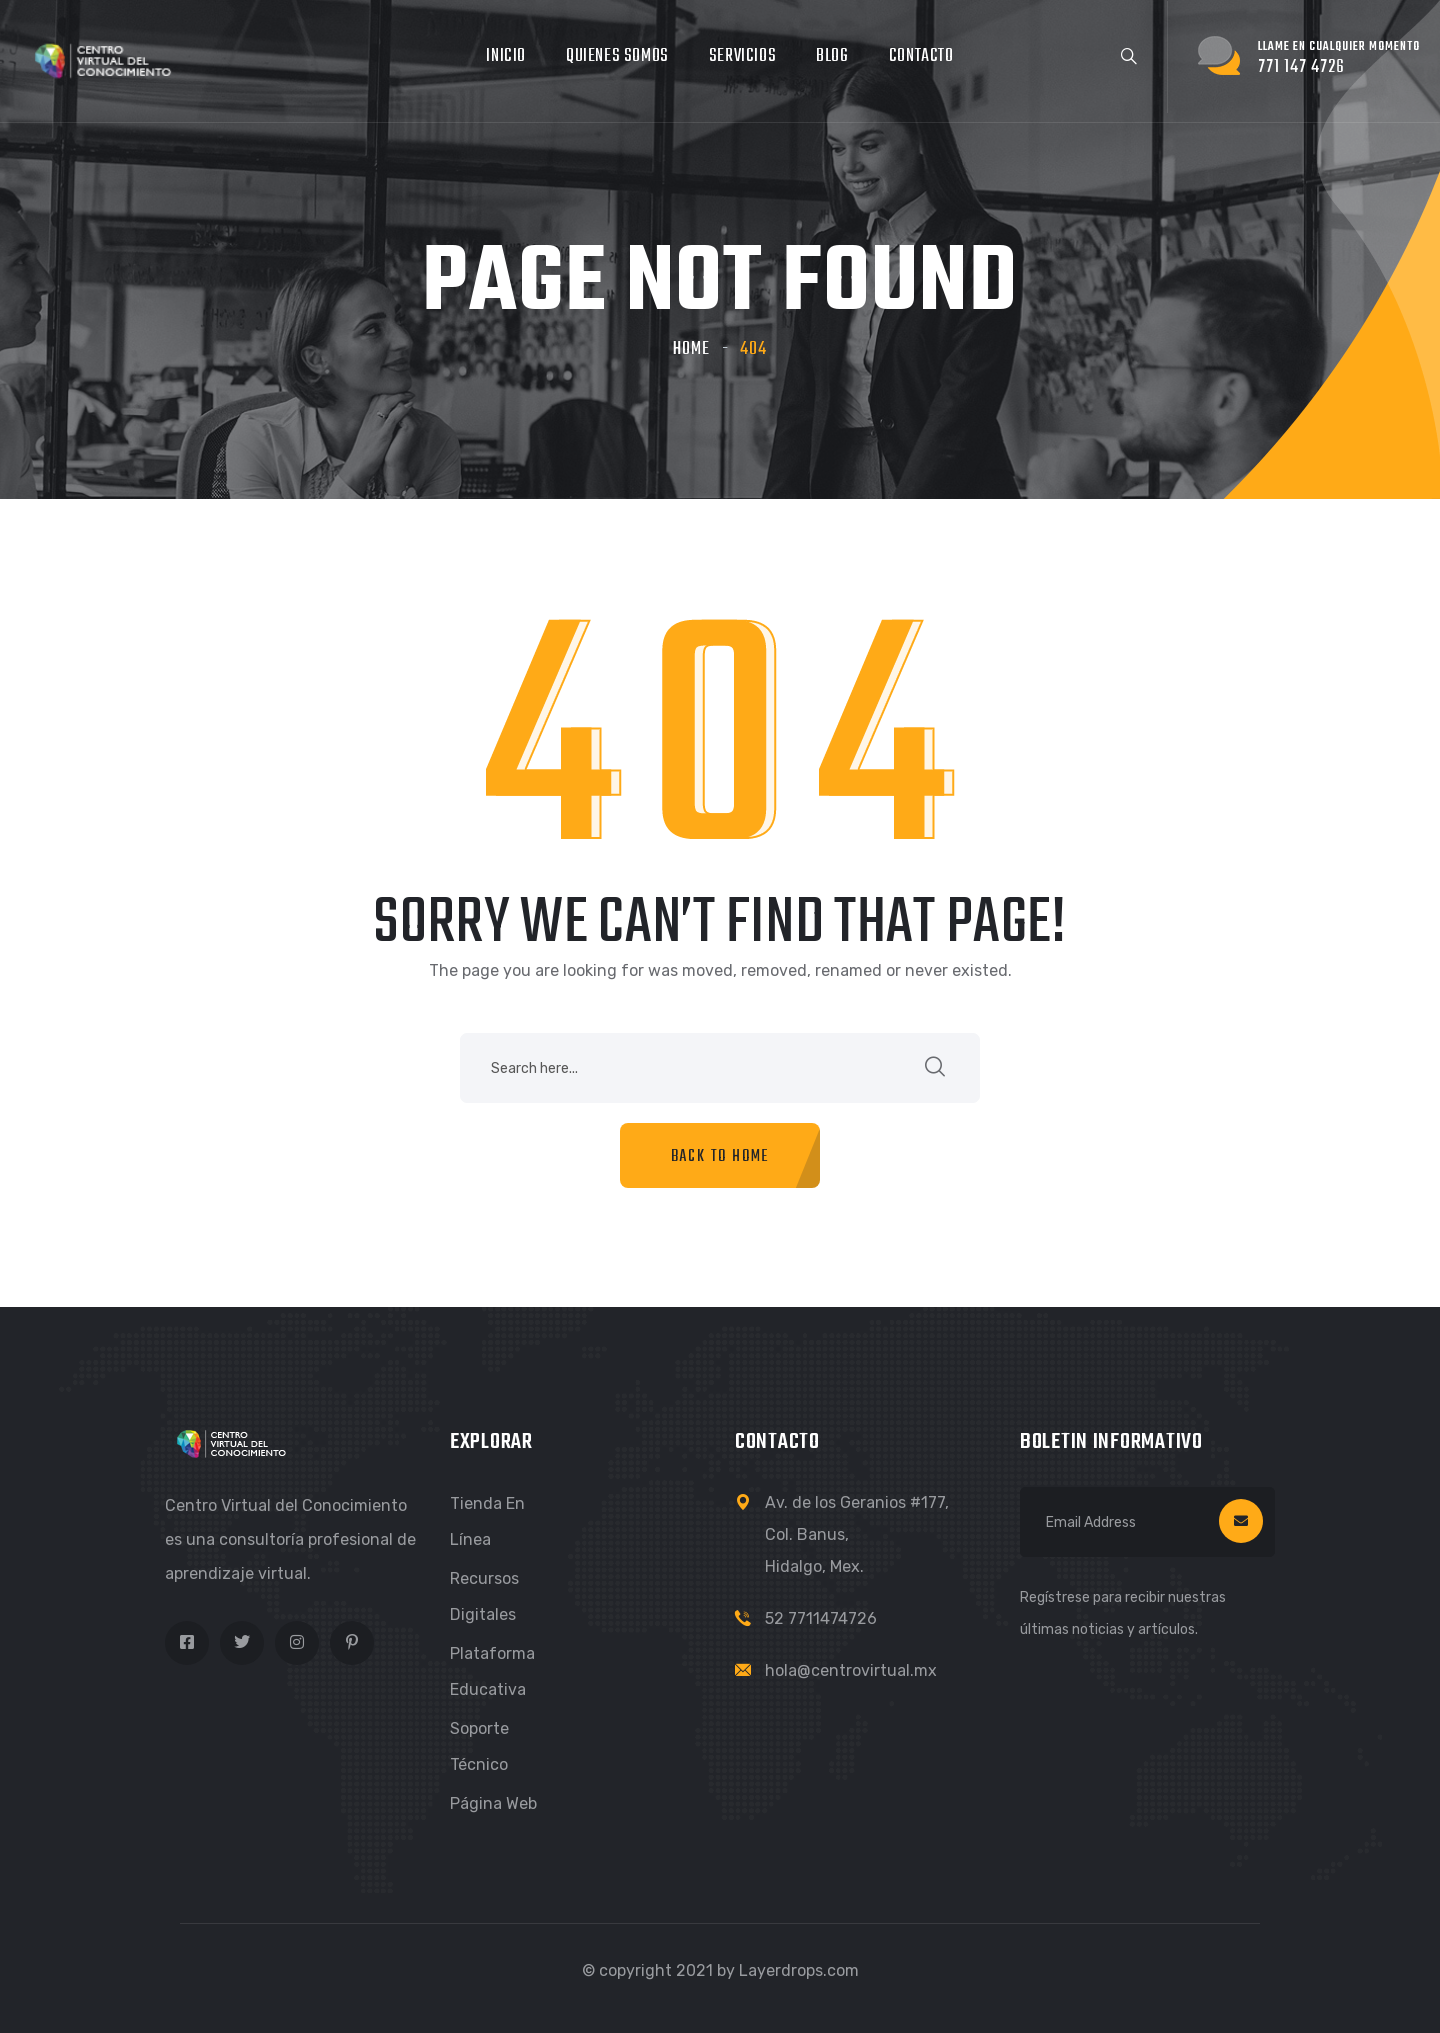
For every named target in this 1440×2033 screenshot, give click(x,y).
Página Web (493, 1803)
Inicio (506, 56)
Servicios (742, 56)
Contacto (921, 56)
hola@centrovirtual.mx (851, 1670)
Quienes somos (617, 56)
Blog (832, 56)
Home (691, 349)
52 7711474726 (821, 1618)
